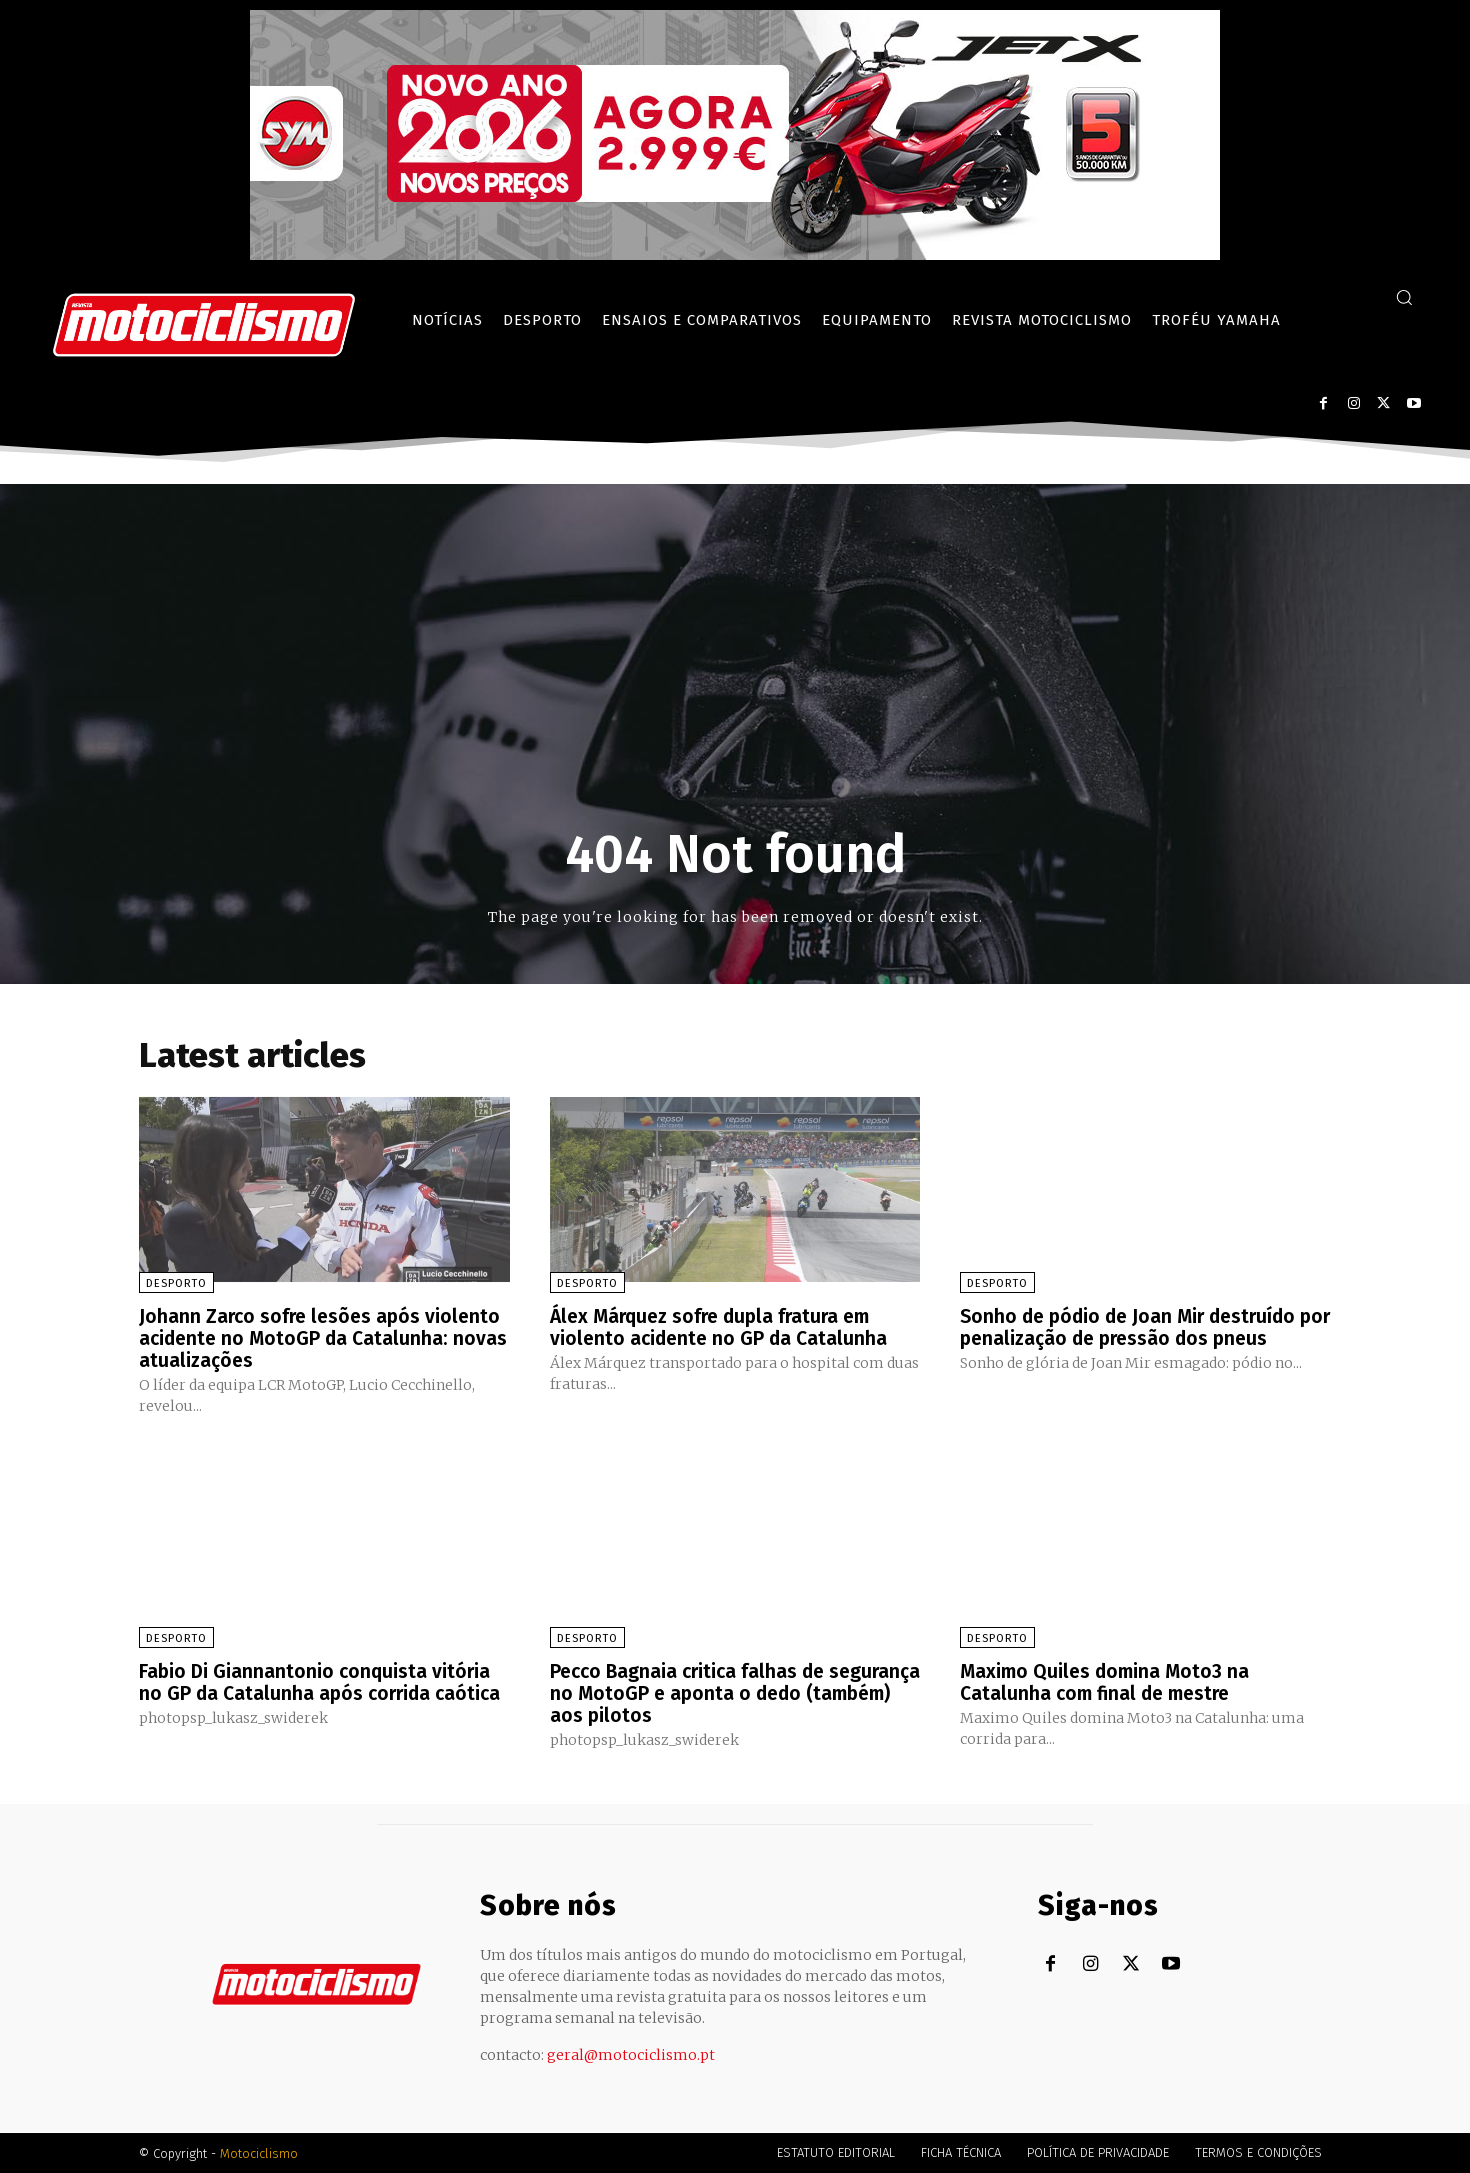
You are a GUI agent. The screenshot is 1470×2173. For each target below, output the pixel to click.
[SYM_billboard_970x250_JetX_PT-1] (735, 255)
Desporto (176, 1283)
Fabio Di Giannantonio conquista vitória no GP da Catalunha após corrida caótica (324, 1681)
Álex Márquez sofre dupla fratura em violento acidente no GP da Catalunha (722, 1327)
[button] (1404, 297)
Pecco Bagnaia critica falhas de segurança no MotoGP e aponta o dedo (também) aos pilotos (728, 1692)
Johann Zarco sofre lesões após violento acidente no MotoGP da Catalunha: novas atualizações (323, 1338)
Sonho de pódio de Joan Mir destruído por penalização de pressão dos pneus (1138, 1327)
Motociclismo (259, 2152)
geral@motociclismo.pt (631, 2054)
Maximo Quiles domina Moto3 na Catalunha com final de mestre (1108, 1681)
